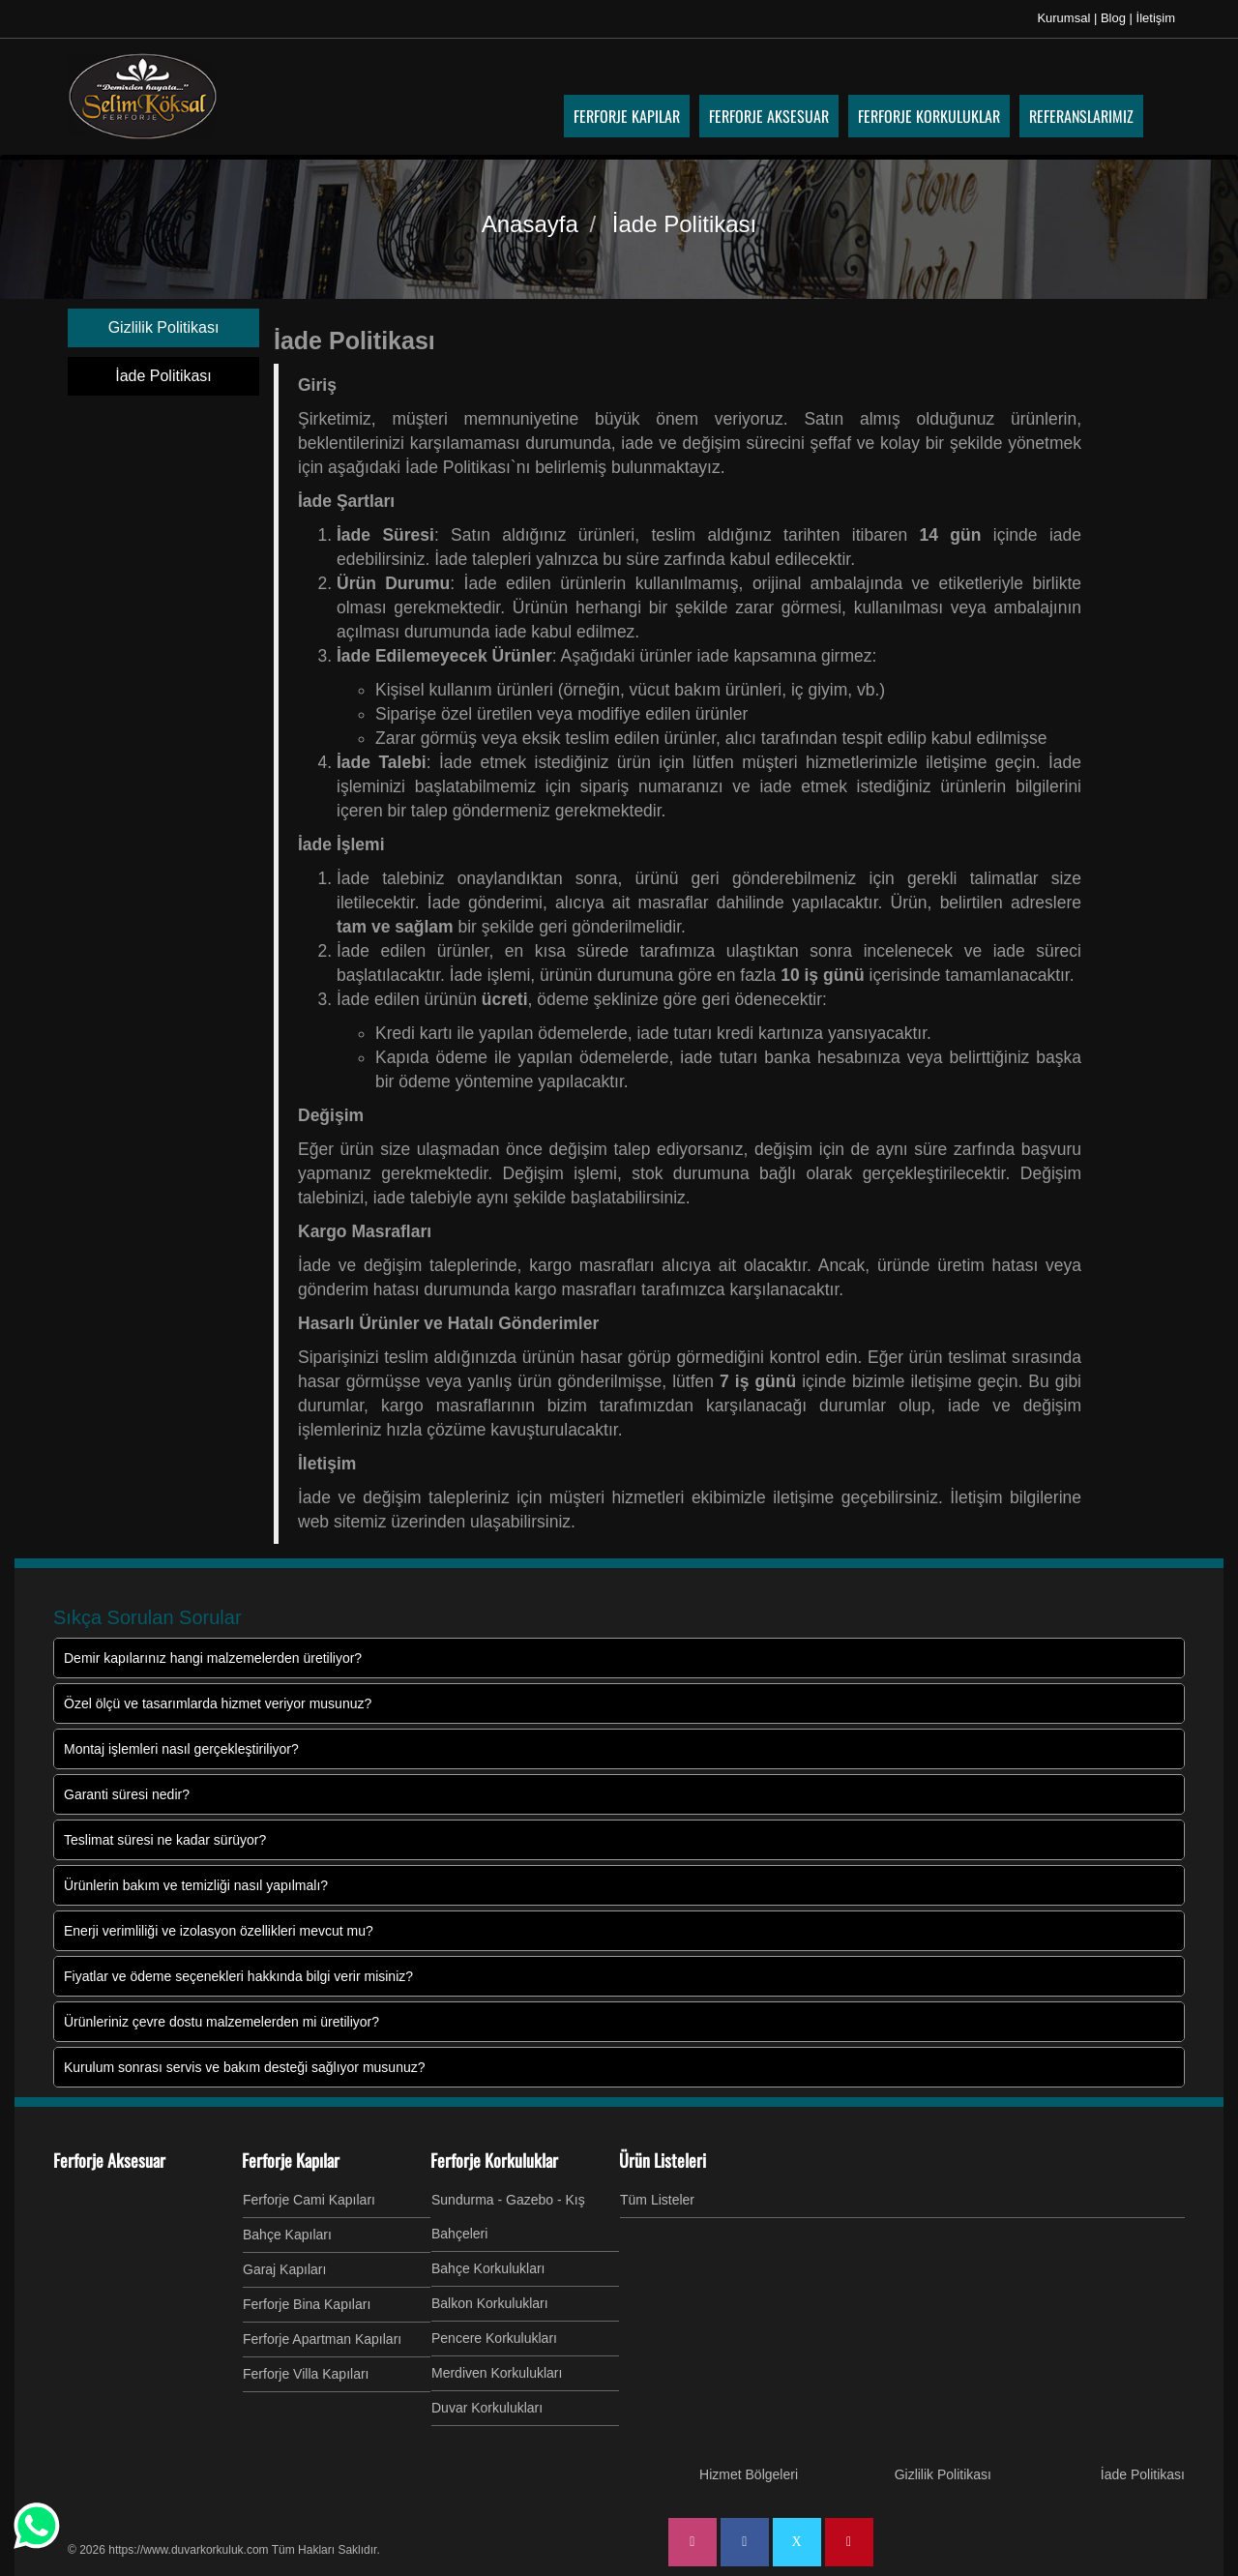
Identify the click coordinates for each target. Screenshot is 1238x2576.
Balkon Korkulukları (489, 2303)
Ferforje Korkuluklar (494, 2160)
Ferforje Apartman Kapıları (322, 2339)
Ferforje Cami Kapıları (309, 2199)
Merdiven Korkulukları (496, 2373)
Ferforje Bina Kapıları (306, 2304)
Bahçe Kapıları (287, 2234)
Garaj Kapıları (284, 2269)
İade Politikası (163, 376)
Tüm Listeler (657, 2199)
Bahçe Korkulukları (488, 2268)
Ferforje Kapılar (290, 2160)
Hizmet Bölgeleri (748, 2474)
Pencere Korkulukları (494, 2338)
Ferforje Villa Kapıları (305, 2374)
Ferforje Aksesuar (109, 2160)
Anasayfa (530, 224)
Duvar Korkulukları (487, 2407)
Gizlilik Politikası (164, 327)
